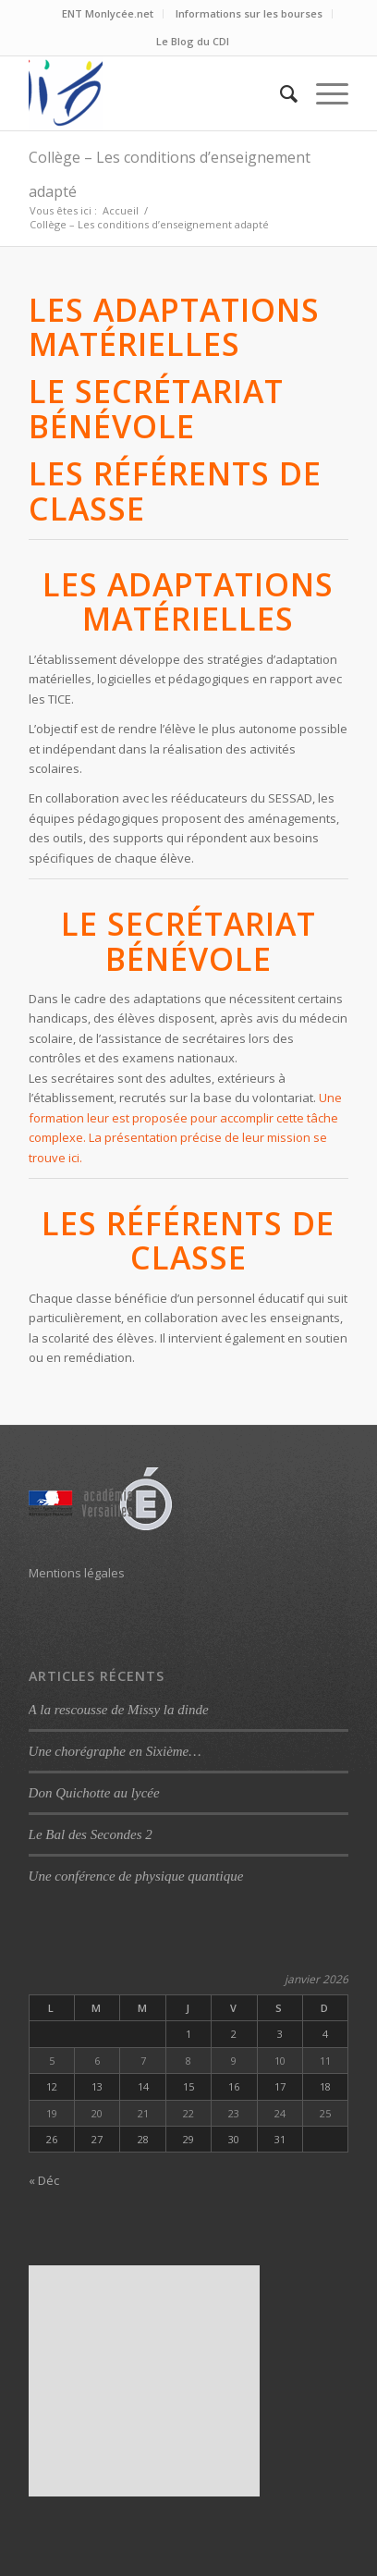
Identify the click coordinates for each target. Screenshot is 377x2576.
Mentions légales (77, 1572)
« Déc (44, 2180)
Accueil (121, 210)
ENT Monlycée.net (107, 13)
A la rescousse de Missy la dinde (119, 1709)
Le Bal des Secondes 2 (90, 1834)
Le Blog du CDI (192, 41)
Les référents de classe (175, 490)
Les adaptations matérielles (174, 326)
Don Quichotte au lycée (94, 1792)
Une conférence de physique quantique (136, 1876)
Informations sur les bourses (249, 13)
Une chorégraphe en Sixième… (115, 1751)
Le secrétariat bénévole (156, 408)
